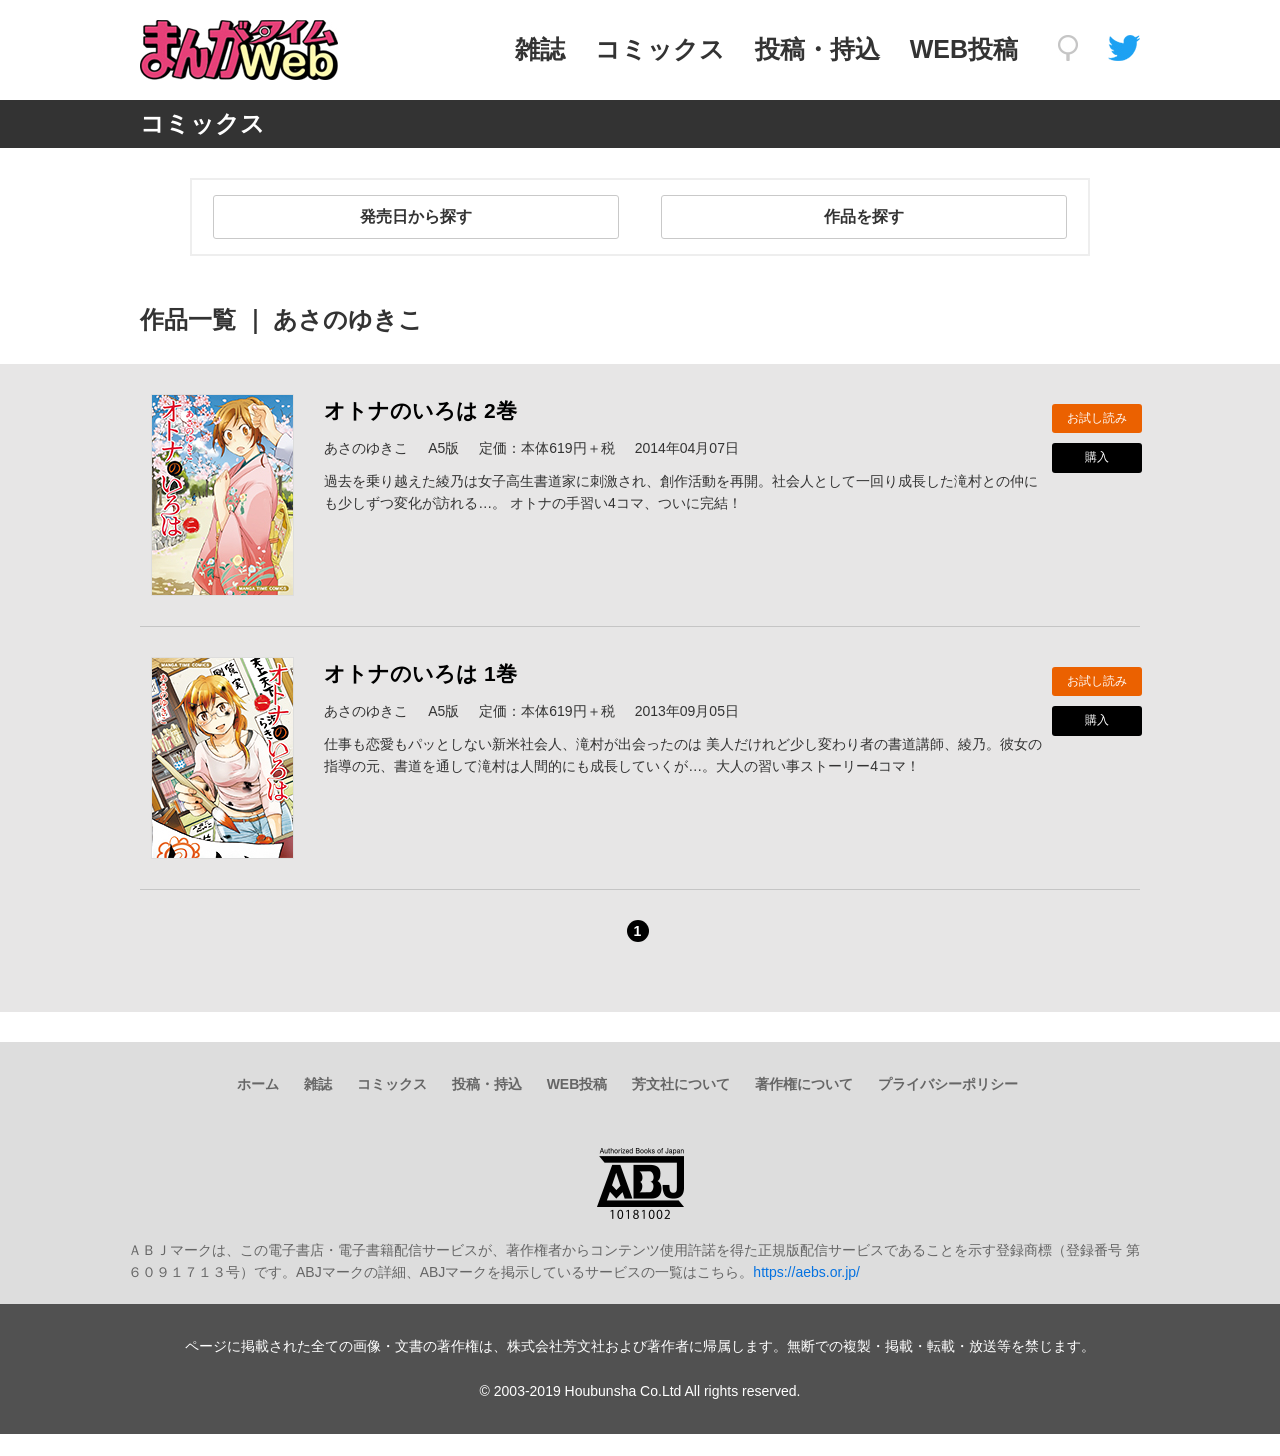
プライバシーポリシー (948, 1084)
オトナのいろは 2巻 (420, 410)
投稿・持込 (817, 49)
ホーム (258, 1084)
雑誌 (540, 49)
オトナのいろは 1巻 (420, 673)
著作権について (804, 1084)
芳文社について (681, 1084)
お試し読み (1097, 418)
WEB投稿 (964, 49)
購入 (1097, 457)
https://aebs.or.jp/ (806, 1272)
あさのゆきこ (366, 448)
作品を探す (864, 216)
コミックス (660, 49)
